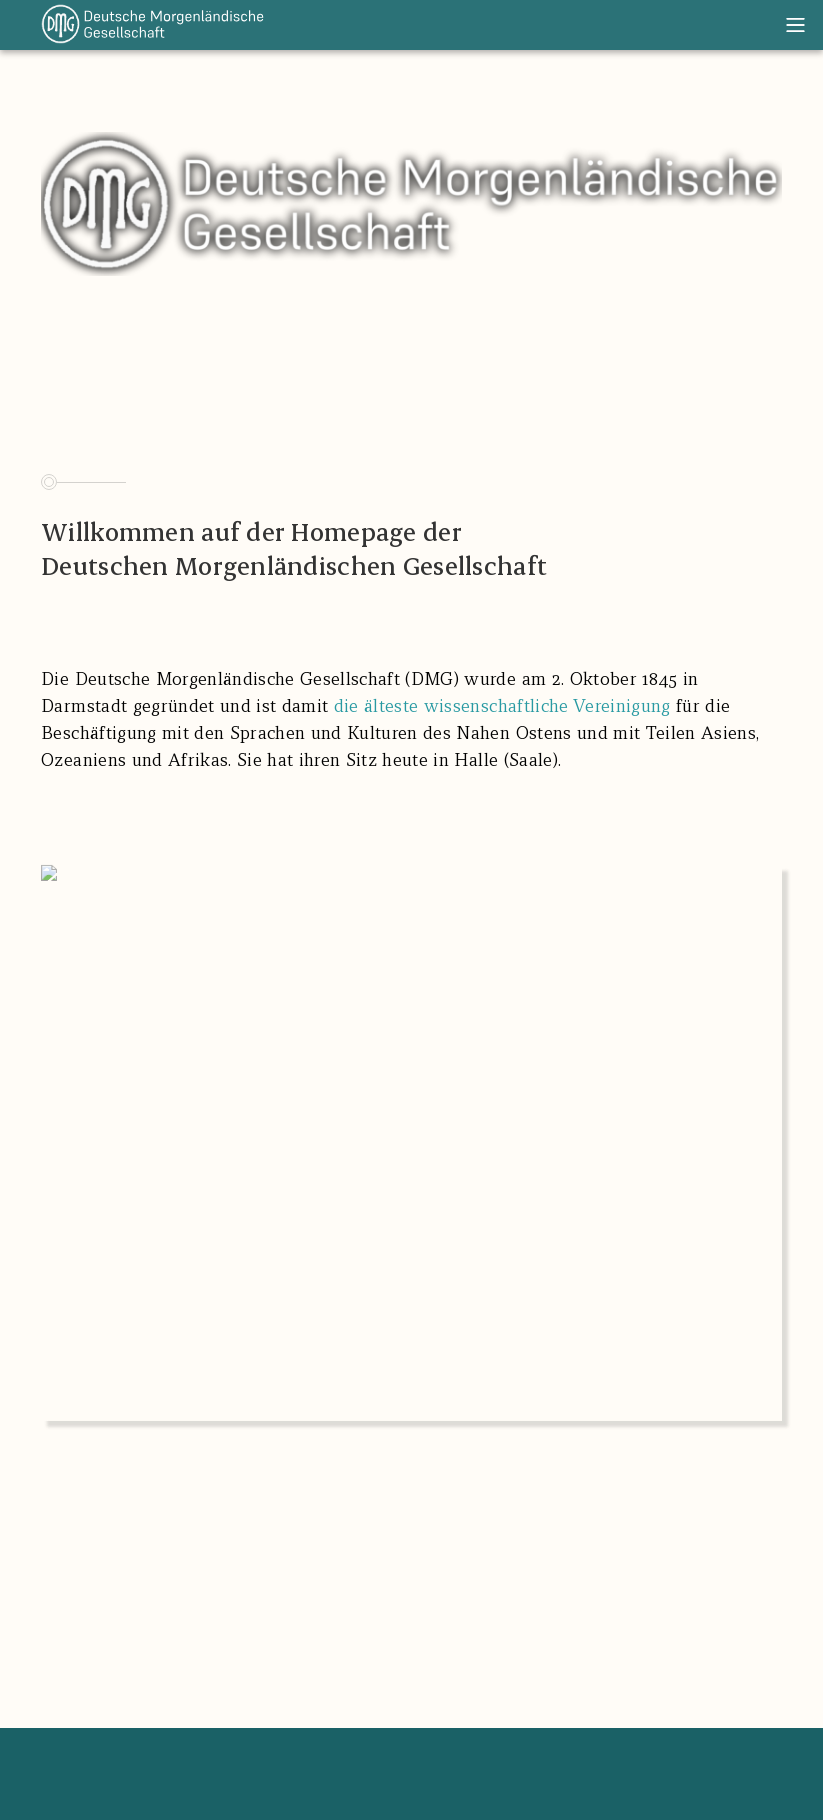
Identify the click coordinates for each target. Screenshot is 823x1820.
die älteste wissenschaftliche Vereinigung (502, 705)
